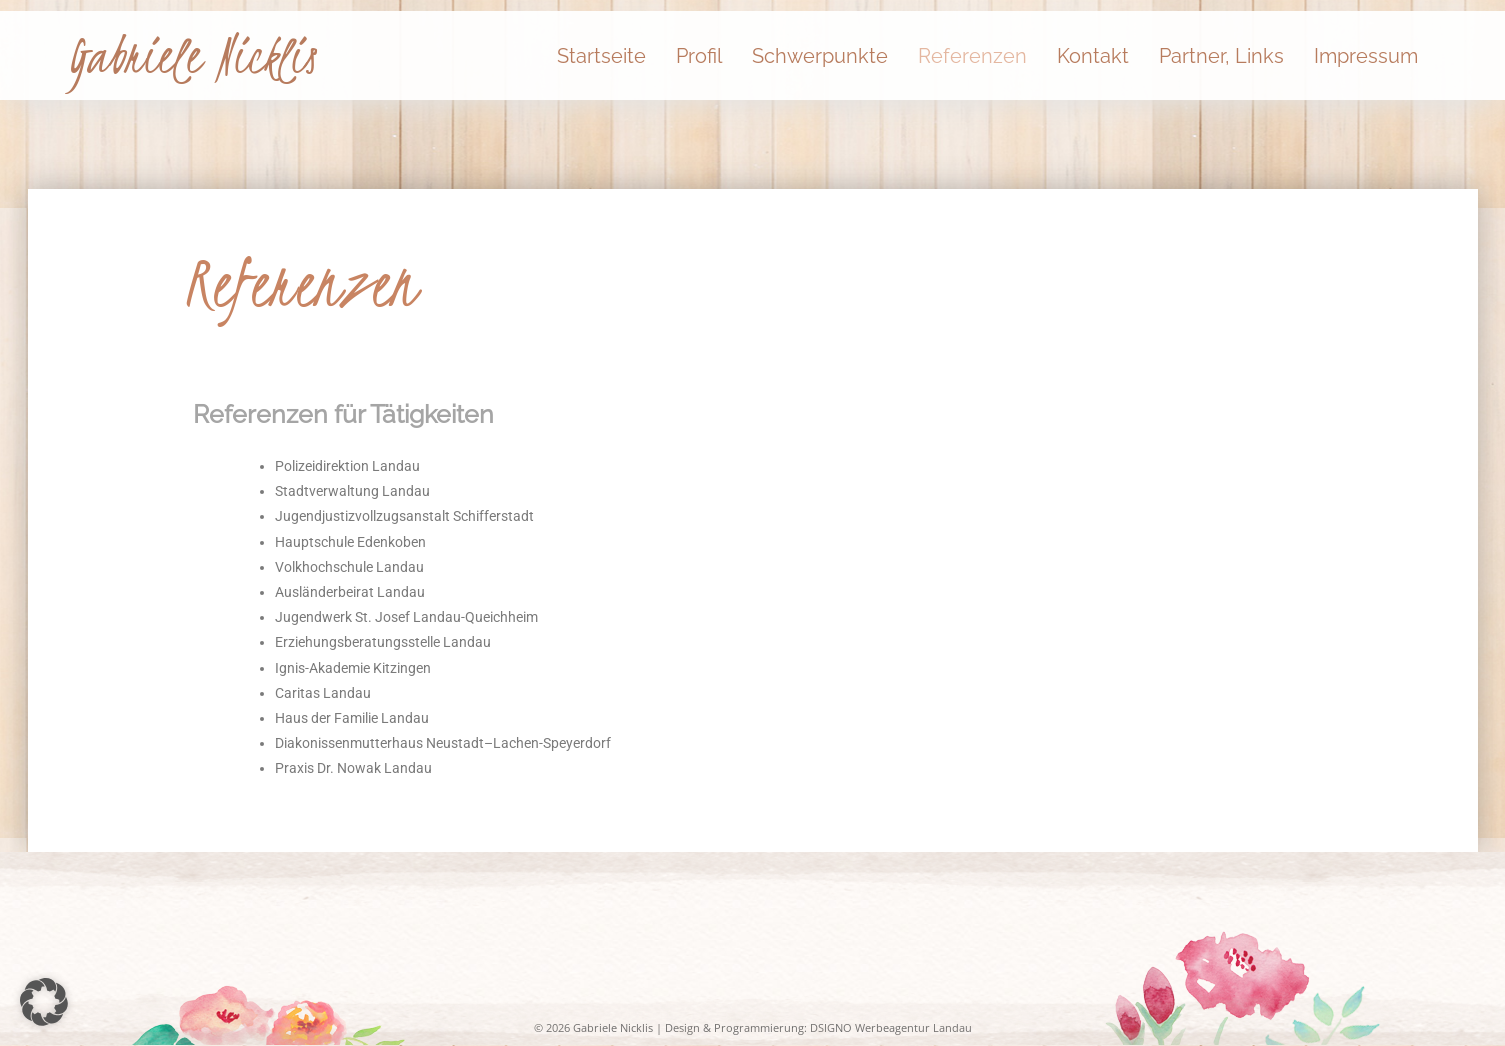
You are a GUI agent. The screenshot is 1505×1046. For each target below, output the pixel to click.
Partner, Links (1221, 56)
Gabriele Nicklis (192, 56)
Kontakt (1093, 56)
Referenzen (972, 56)
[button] (44, 1002)
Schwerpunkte (820, 56)
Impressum (1366, 56)
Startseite (601, 56)
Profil (699, 56)
